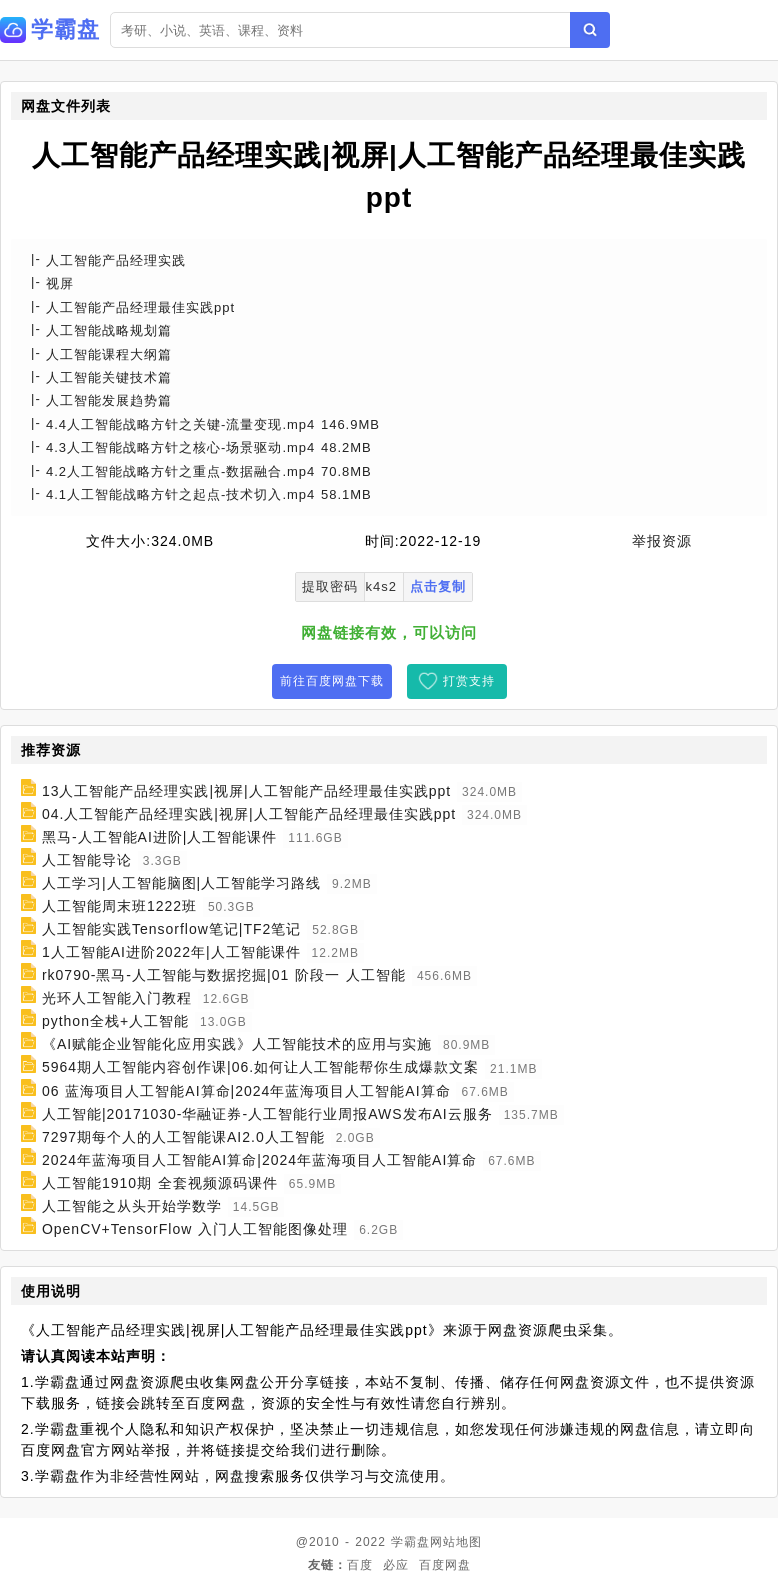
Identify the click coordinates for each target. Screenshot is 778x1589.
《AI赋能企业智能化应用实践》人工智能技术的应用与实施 (237, 1044)
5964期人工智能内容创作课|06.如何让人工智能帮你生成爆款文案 (260, 1068)
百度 (360, 1565)
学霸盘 (410, 1542)
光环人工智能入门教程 (117, 998)
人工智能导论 (87, 860)
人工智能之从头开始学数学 (132, 1206)
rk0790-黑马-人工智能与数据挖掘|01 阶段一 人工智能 (224, 975)
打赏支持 (469, 681)
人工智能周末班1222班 (119, 906)
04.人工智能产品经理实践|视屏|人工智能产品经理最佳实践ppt (249, 814)
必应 (396, 1565)
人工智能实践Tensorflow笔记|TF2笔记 (171, 929)
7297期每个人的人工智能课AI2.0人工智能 (183, 1137)
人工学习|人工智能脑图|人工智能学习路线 (181, 883)
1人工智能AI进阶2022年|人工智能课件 (171, 952)
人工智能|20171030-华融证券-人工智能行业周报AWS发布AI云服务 (267, 1114)
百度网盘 (445, 1565)
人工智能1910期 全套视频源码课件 (160, 1183)
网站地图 (456, 1542)
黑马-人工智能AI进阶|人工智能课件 (160, 837)
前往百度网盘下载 (332, 681)
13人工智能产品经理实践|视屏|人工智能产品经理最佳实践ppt (246, 791)
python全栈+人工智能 (115, 1021)
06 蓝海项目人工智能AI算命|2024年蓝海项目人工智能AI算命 (246, 1091)
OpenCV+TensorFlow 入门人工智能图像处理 (195, 1229)
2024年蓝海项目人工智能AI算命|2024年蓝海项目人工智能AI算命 (259, 1160)
